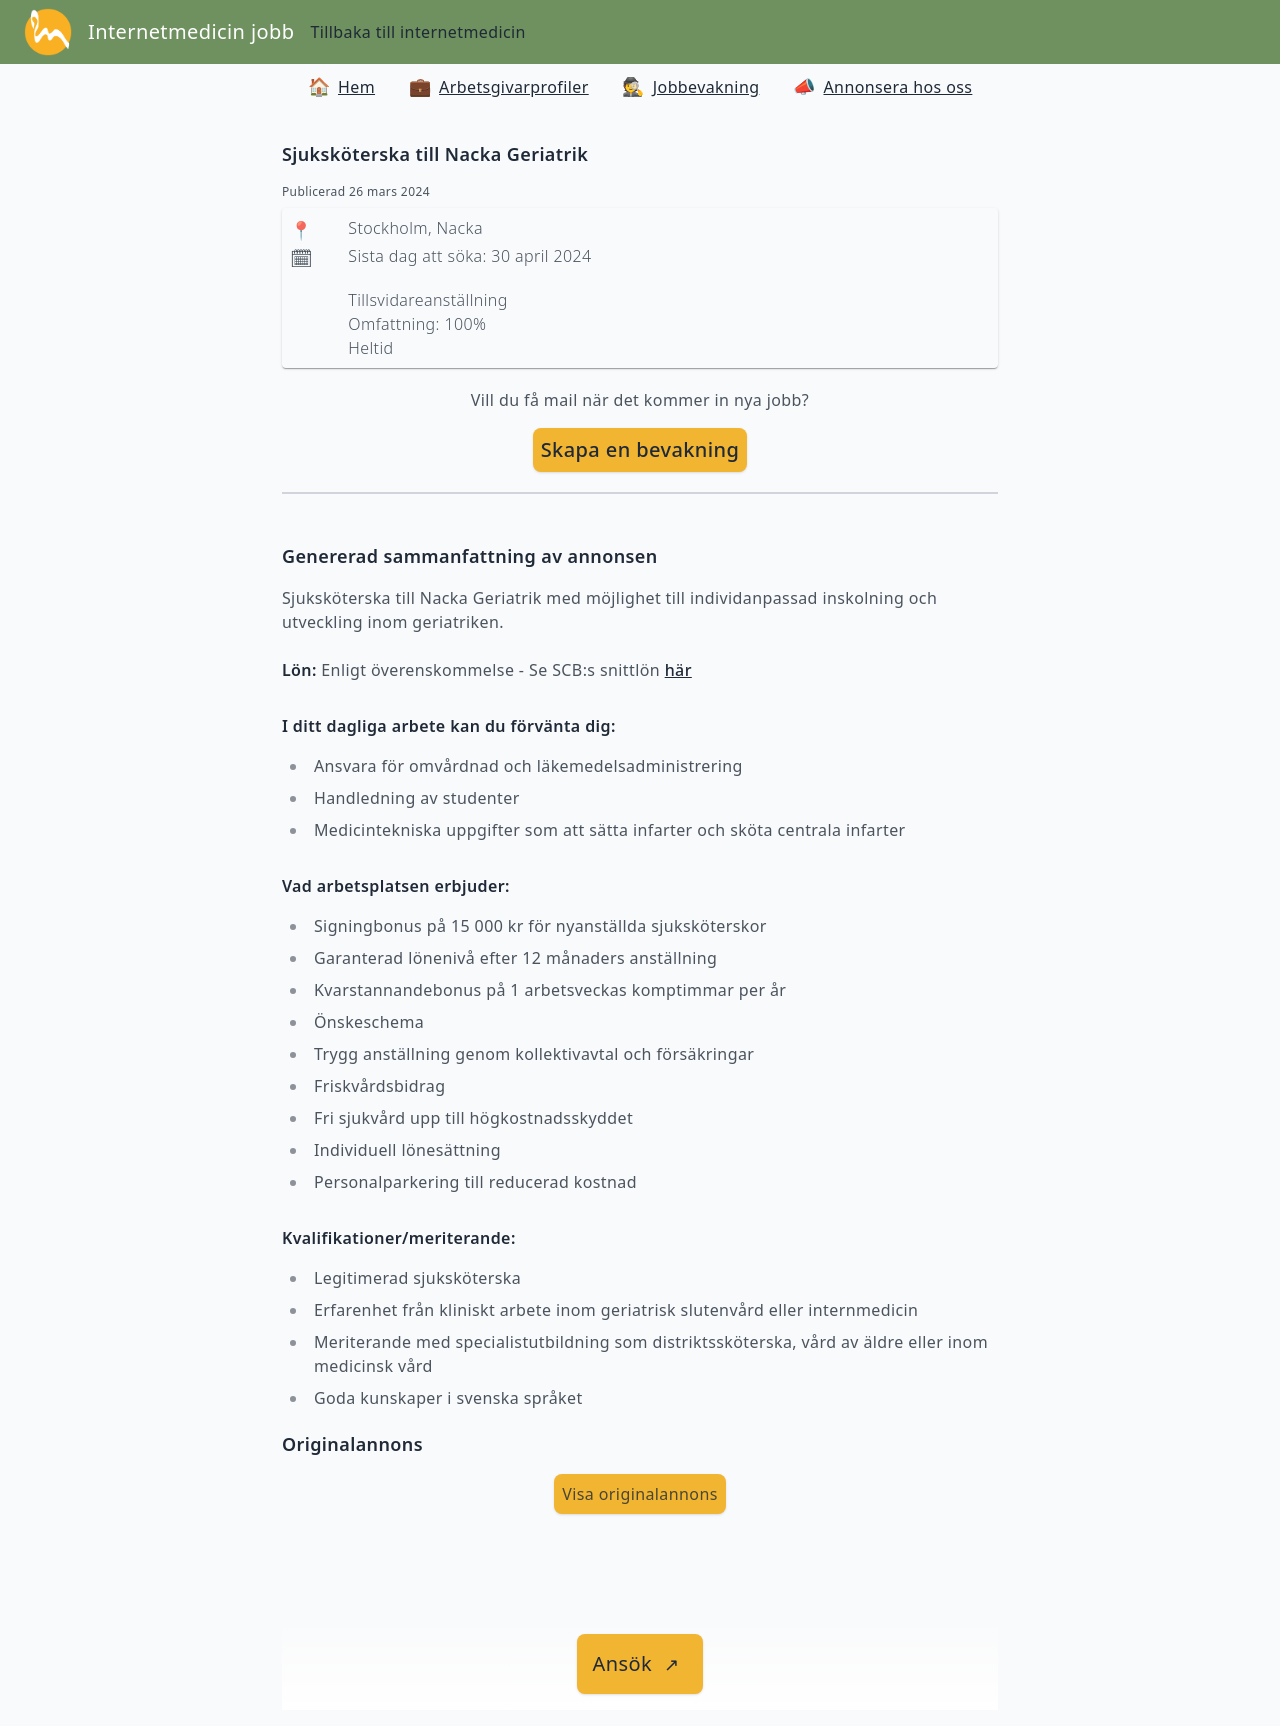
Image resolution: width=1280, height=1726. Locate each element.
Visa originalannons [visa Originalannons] (640, 1494)
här (678, 670)
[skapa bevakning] (640, 450)
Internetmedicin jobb (191, 31)
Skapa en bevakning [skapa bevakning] (640, 449)
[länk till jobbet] (640, 1664)
